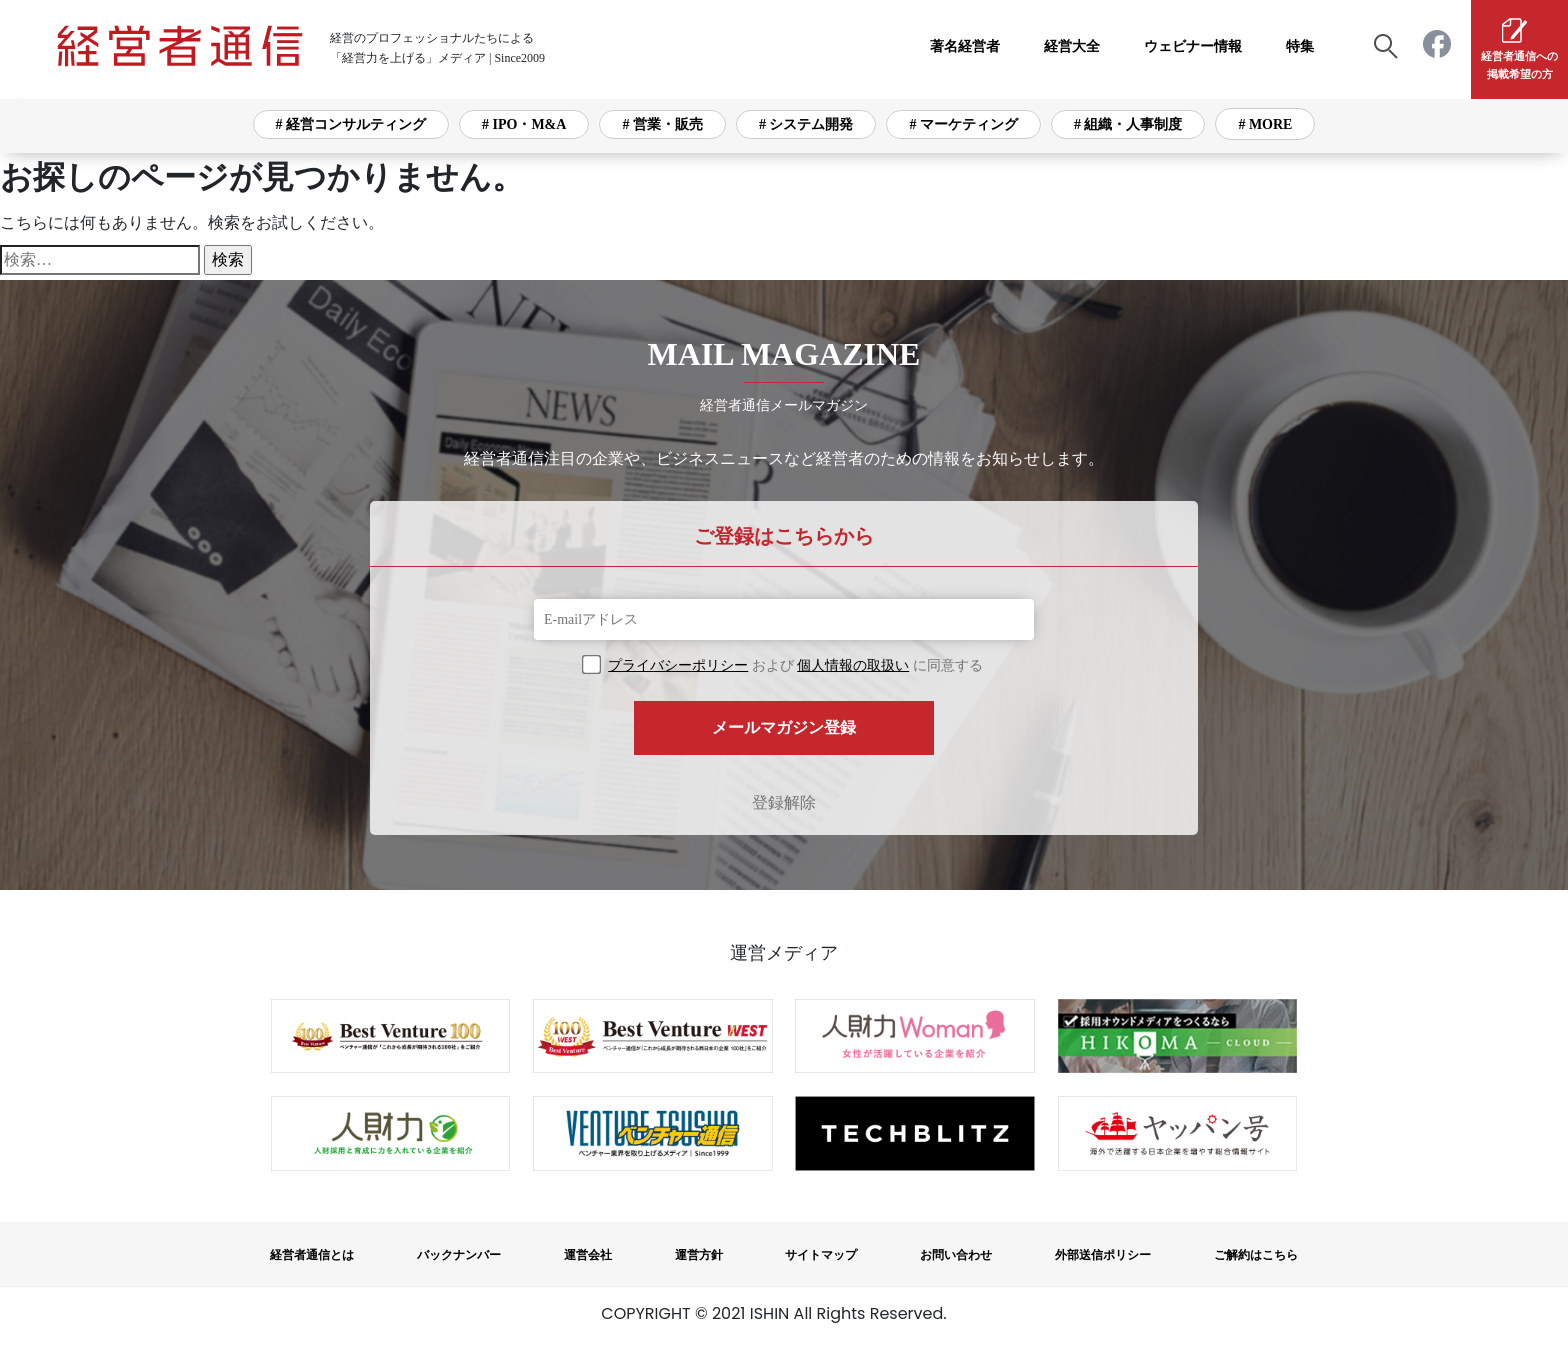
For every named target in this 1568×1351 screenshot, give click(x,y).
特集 (1300, 46)
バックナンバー (459, 1255)
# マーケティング (963, 124)
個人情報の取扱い (853, 665)
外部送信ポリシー (1103, 1255)
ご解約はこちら (1256, 1255)
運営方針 (699, 1255)
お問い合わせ (956, 1255)
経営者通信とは (312, 1255)
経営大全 (1072, 46)
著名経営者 (965, 46)
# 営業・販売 (662, 124)
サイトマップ (821, 1255)
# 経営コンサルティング (351, 124)
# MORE (1265, 124)
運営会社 (588, 1255)
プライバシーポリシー (678, 665)
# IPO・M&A (524, 124)
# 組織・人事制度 (1128, 124)
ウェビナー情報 (1193, 46)
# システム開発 (806, 124)
